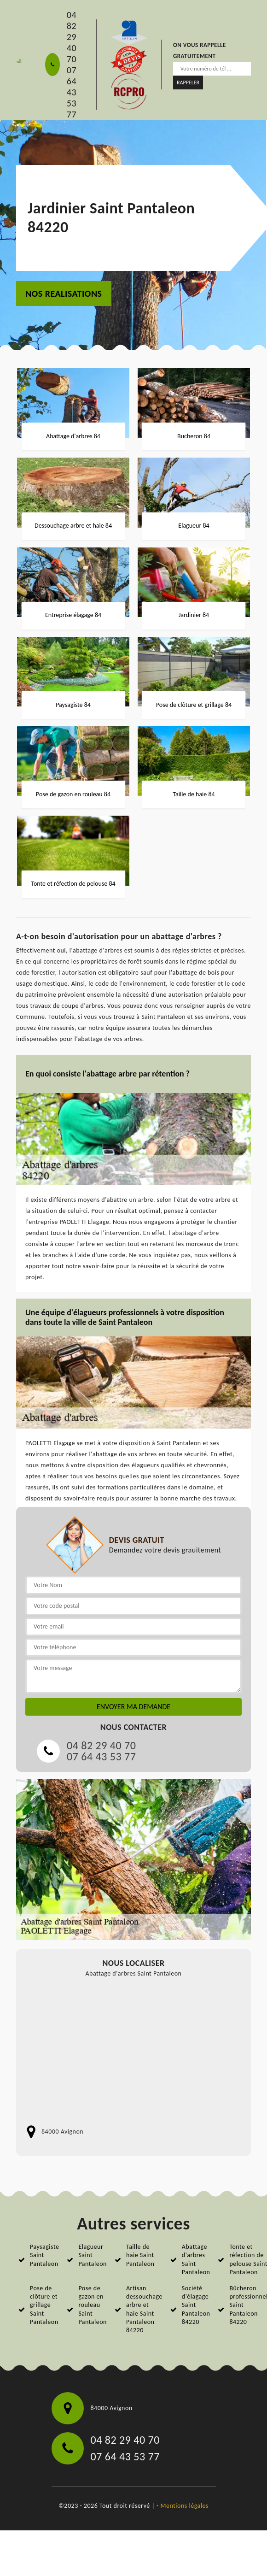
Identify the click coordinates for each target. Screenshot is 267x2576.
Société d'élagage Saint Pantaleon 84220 (196, 2305)
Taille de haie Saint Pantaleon (140, 2255)
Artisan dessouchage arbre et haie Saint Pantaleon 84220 (144, 2309)
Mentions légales (185, 2506)
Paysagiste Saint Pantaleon (44, 2255)
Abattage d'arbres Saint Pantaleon (196, 2259)
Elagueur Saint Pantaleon (92, 2255)
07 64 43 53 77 (71, 92)
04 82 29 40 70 (71, 37)
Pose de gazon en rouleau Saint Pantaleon (92, 2305)
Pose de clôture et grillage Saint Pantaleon (44, 2305)
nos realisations (63, 293)
